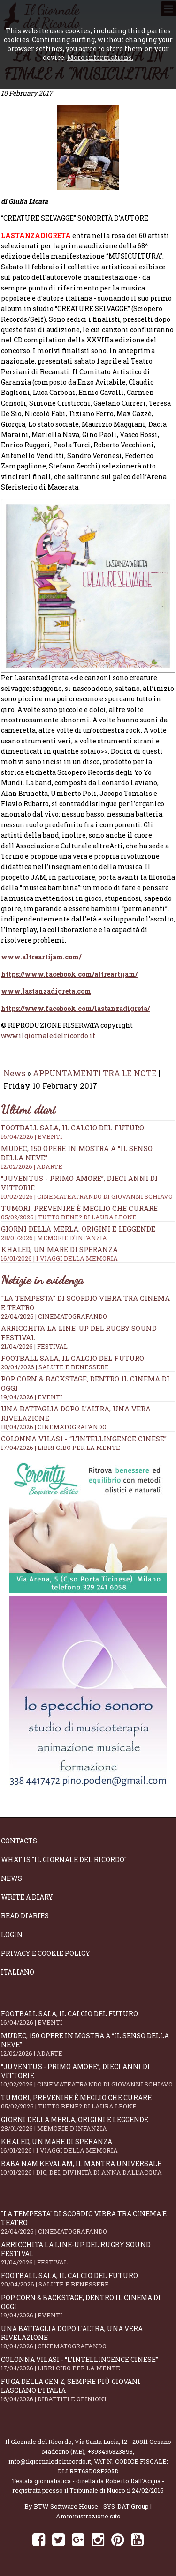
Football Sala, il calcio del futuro (88, 1132)
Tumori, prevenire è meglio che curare (88, 1212)
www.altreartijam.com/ (41, 956)
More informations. (100, 57)
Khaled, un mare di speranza (88, 1253)
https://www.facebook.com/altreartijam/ (69, 974)
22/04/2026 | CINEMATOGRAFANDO (54, 1316)
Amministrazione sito (88, 2516)
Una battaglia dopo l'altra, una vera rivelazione (88, 2337)
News (14, 1073)
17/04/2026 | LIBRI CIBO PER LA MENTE (60, 1447)
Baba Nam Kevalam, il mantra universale (88, 2167)
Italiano (17, 1971)
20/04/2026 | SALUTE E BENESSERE (55, 1367)
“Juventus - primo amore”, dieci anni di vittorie (88, 2075)
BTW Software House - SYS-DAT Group (91, 2506)
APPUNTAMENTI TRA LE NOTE (95, 1073)
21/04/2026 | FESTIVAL (34, 1346)
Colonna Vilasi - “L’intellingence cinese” (84, 1438)
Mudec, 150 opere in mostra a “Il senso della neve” (88, 2044)
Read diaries (25, 1915)
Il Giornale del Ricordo (38, 2441)
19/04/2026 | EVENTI (31, 1397)
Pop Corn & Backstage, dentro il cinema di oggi (88, 2306)
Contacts (19, 1840)
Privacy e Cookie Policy (45, 1953)
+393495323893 (110, 2451)
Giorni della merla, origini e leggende (88, 1233)
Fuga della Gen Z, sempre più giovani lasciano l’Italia (88, 2390)
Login (12, 1934)
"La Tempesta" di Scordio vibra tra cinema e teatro (88, 2222)
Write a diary (27, 1897)
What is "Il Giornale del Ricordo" (64, 1859)
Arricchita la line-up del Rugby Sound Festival (88, 2253)
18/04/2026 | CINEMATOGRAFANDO (54, 1427)
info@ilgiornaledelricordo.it (49, 2461)
